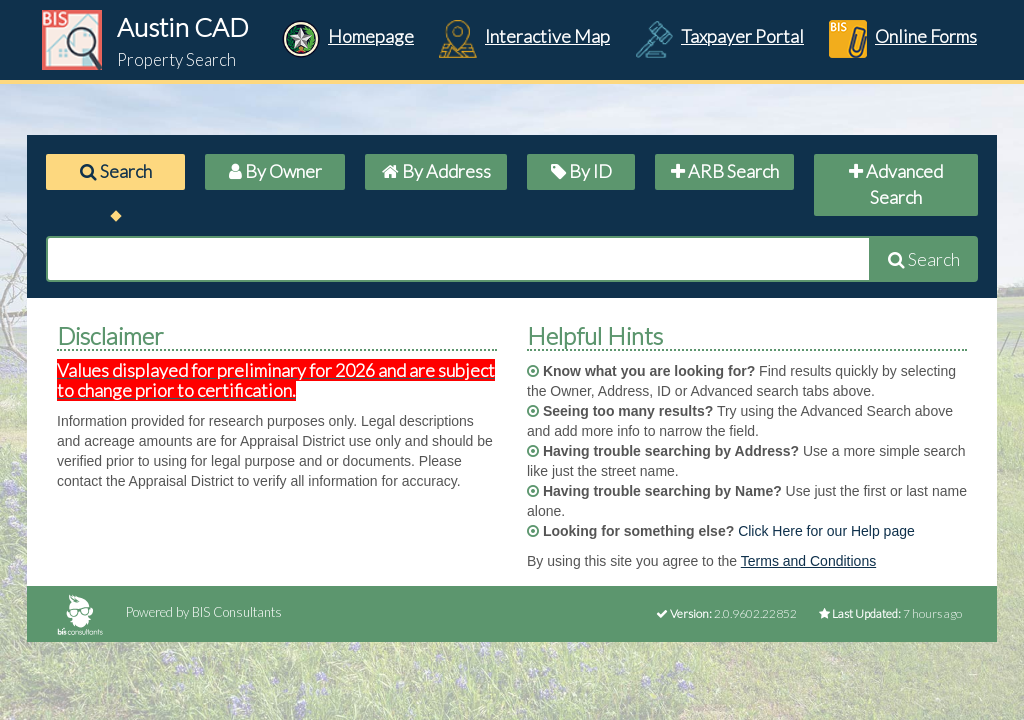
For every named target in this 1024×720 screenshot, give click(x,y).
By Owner (275, 171)
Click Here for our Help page (826, 531)
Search (116, 171)
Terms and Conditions (808, 561)
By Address (436, 171)
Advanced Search (896, 184)
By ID (581, 171)
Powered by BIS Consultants (169, 612)
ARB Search (725, 171)
